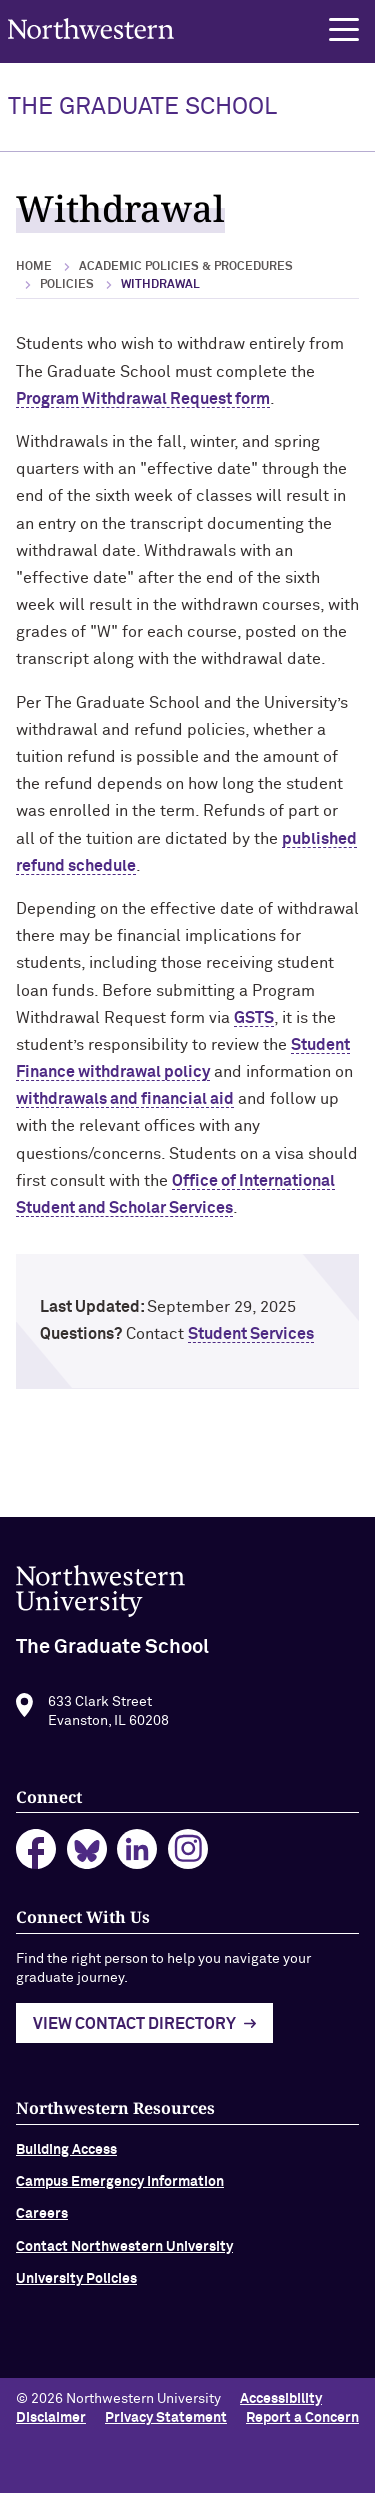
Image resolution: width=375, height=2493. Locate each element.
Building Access (66, 2156)
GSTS (254, 1018)
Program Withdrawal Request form (143, 399)
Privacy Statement (166, 2418)
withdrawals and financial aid (125, 1099)
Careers (42, 2221)
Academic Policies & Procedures (186, 267)
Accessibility (281, 2399)
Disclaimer (51, 2418)
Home (34, 267)
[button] (344, 30)
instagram (188, 1856)
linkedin (137, 1856)
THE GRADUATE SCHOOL (142, 107)
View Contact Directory (134, 2031)
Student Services (251, 1334)
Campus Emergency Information (120, 2188)
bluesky (87, 1856)
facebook (36, 1856)
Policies (67, 285)
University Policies (76, 2286)
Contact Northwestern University (124, 2253)
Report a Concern (302, 2418)
